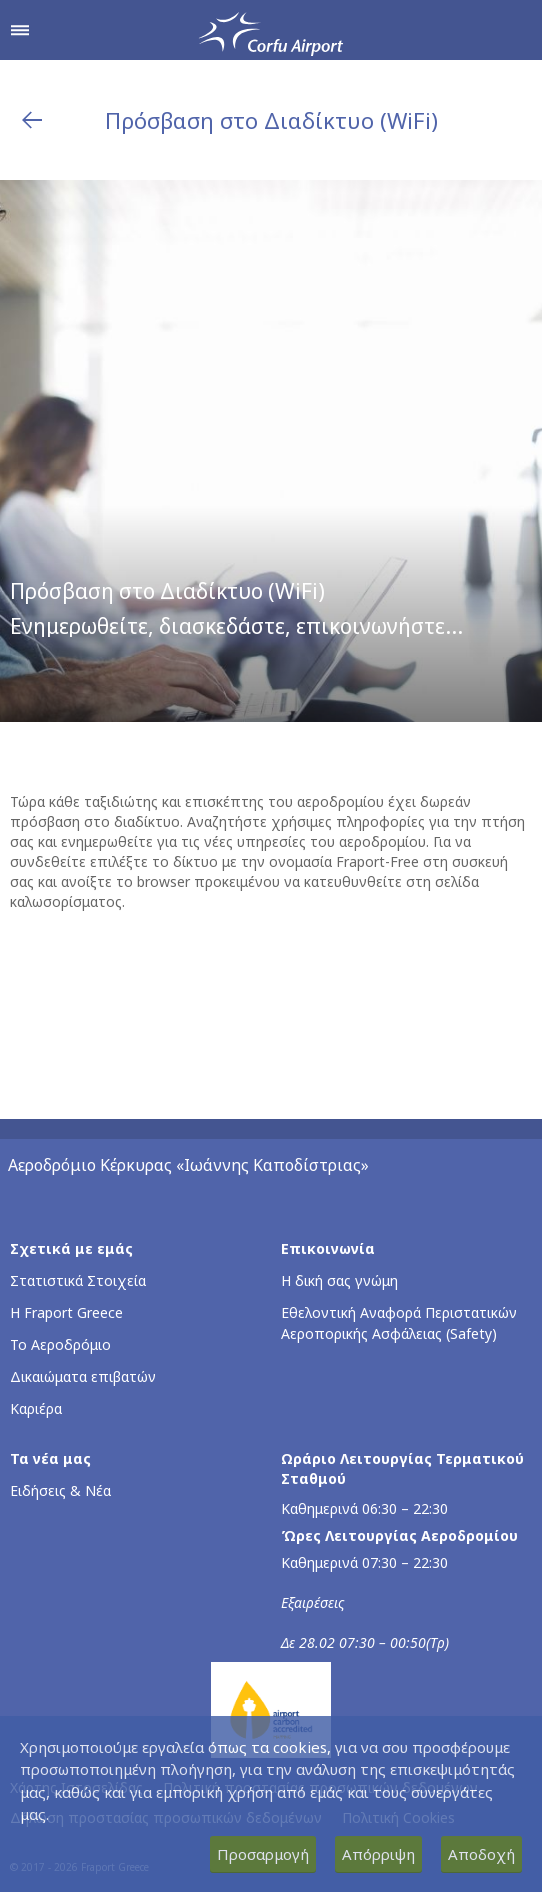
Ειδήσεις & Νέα (60, 1490)
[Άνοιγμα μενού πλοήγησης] (20, 30)
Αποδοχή (481, 1854)
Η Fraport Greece (66, 1312)
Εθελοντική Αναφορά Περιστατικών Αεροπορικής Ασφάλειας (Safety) (399, 1323)
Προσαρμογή (263, 1854)
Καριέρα (36, 1408)
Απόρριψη (378, 1854)
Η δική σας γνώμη (339, 1280)
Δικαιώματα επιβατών (83, 1376)
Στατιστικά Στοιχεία (78, 1280)
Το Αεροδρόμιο (60, 1344)
